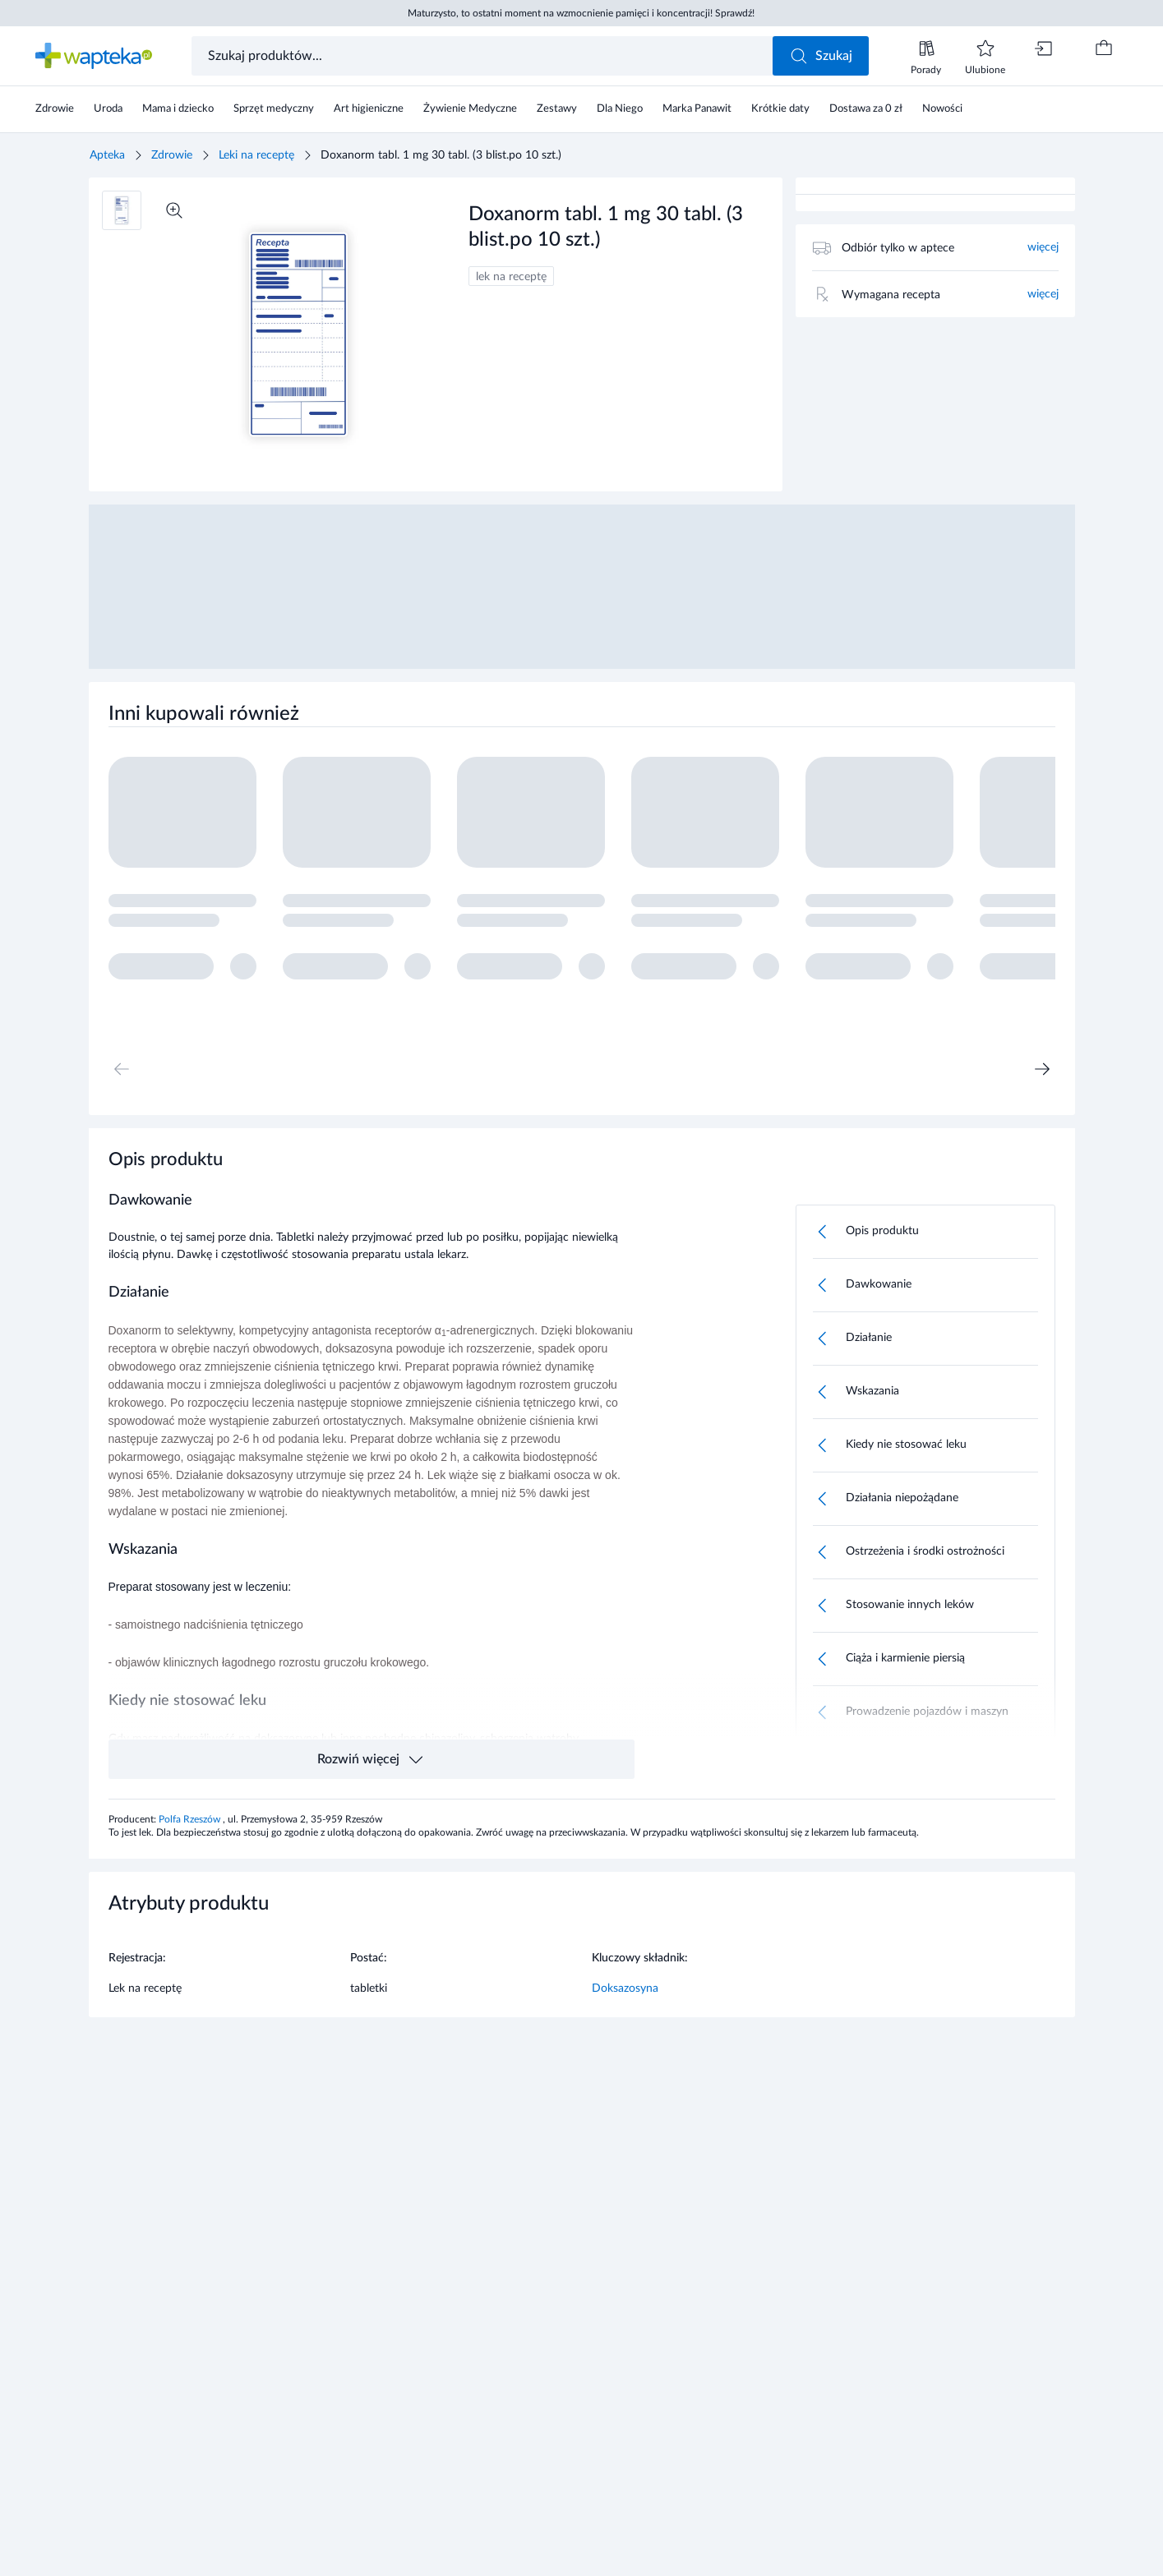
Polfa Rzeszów (191, 1819)
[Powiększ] (174, 210)
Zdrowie (171, 155)
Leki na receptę (256, 155)
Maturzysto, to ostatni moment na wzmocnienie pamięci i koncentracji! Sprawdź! (581, 13)
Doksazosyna (625, 1988)
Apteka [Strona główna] (107, 155)
